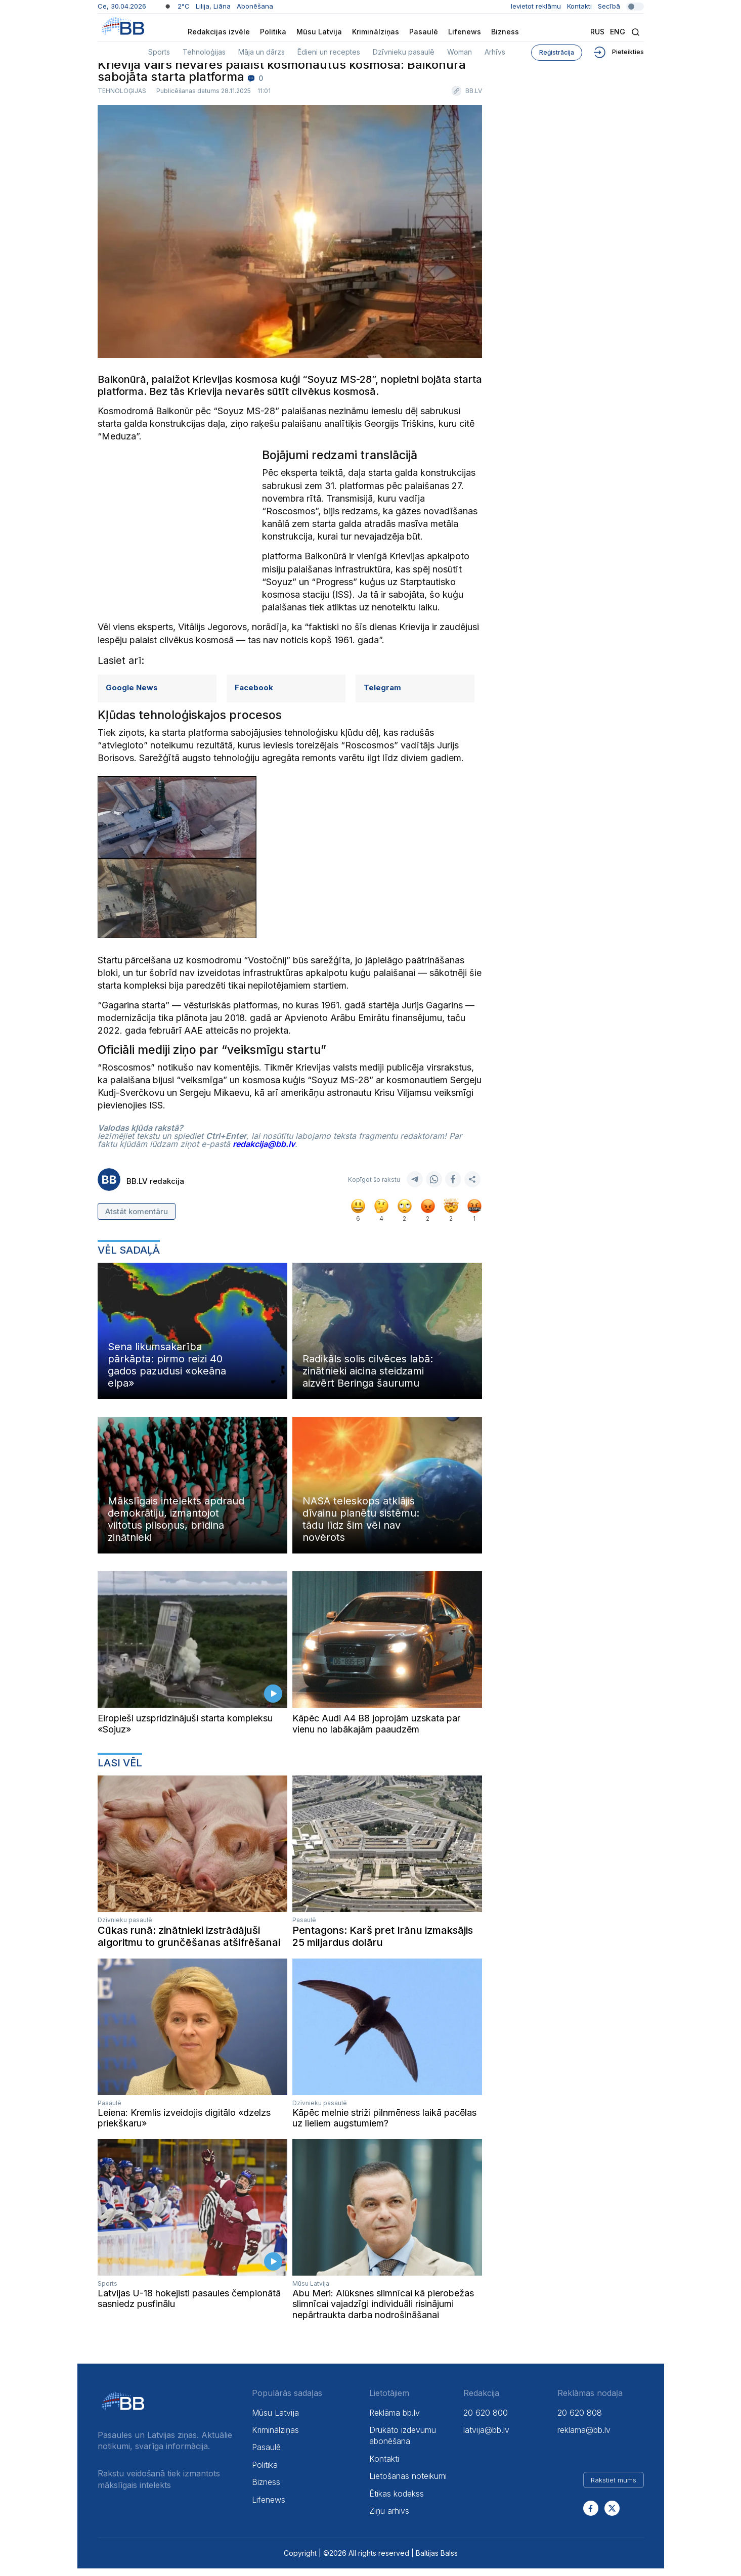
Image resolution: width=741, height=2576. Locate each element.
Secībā (621, 6)
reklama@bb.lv (584, 2437)
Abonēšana (255, 6)
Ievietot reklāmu (536, 6)
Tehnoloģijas (204, 52)
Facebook (254, 695)
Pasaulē (423, 31)
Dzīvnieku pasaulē (403, 52)
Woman (459, 52)
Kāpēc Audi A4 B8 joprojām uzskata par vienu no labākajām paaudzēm (376, 1731)
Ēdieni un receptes (328, 52)
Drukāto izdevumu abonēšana (402, 2443)
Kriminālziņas (375, 31)
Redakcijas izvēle (219, 31)
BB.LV (473, 99)
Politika (273, 31)
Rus (597, 31)
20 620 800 (485, 2420)
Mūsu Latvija (319, 31)
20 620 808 (579, 2420)
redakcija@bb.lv (264, 1151)
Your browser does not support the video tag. (192, 1647)
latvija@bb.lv (486, 2437)
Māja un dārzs (261, 52)
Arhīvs (495, 52)
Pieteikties (618, 52)
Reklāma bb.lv (394, 2420)
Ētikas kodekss (396, 2501)
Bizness (505, 31)
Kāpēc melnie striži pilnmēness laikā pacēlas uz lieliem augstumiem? (384, 2125)
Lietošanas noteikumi (408, 2483)
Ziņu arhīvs (389, 2518)
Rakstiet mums (613, 2487)
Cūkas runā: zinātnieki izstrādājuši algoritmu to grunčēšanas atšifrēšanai (189, 1943)
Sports (159, 52)
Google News (132, 695)
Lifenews (464, 31)
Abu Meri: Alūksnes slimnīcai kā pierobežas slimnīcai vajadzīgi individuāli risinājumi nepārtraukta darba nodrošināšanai (383, 2311)
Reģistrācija (556, 52)
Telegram (382, 695)
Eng (617, 31)
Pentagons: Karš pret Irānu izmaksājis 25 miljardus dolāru (382, 1943)
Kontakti (579, 6)
